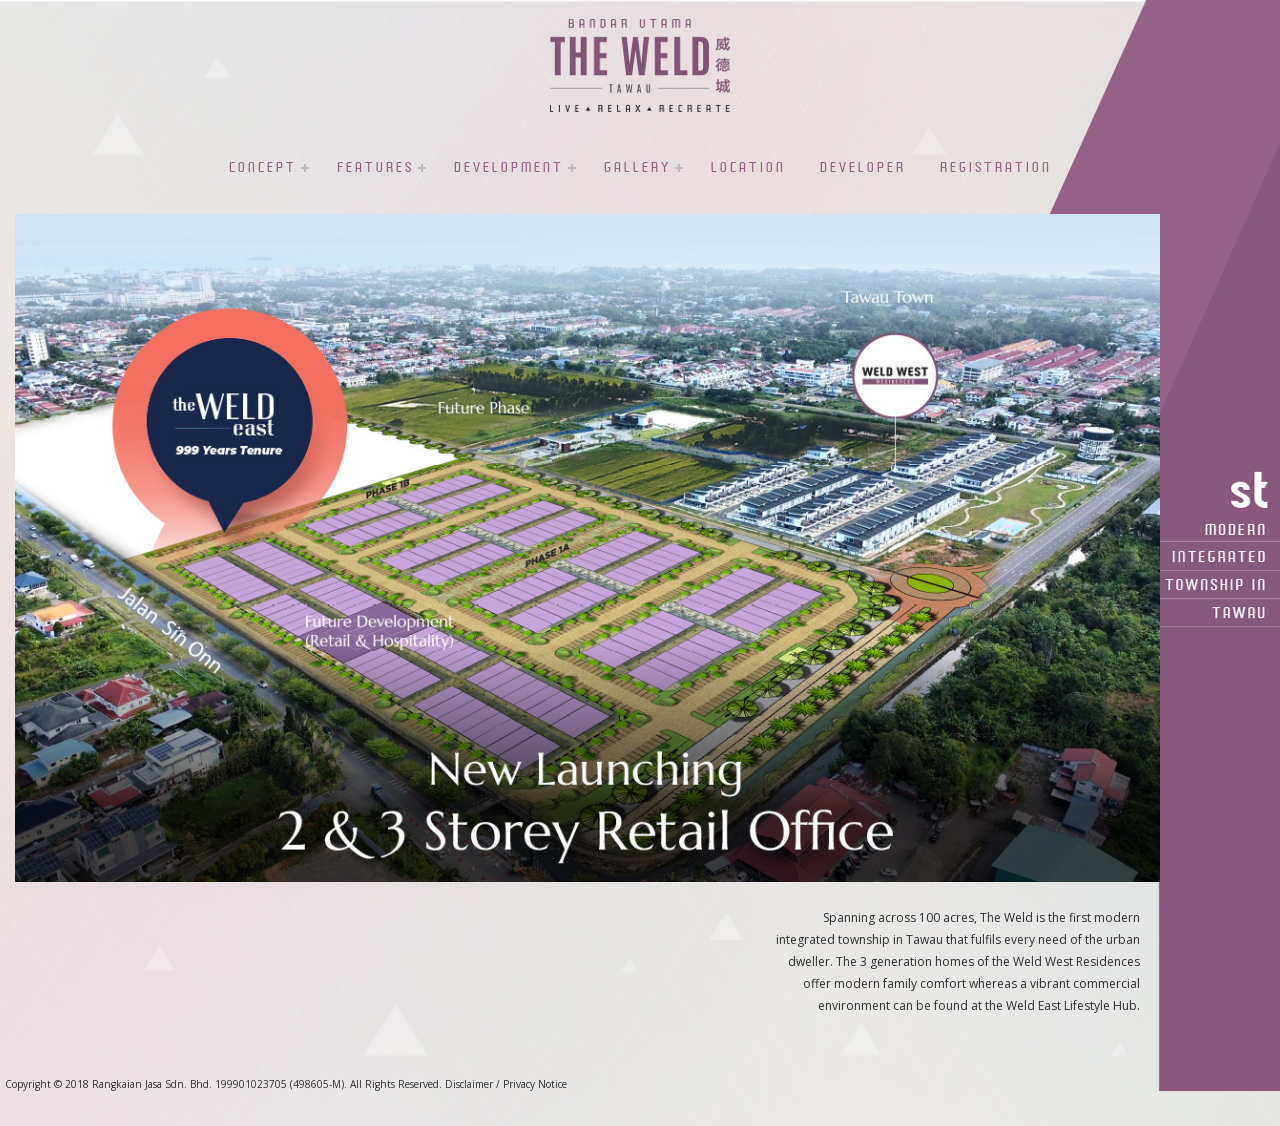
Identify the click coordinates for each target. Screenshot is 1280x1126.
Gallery (637, 168)
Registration (996, 168)
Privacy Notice (535, 1084)
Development (509, 168)
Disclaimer (469, 1084)
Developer (863, 168)
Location (748, 168)
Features (375, 168)
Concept (263, 168)
